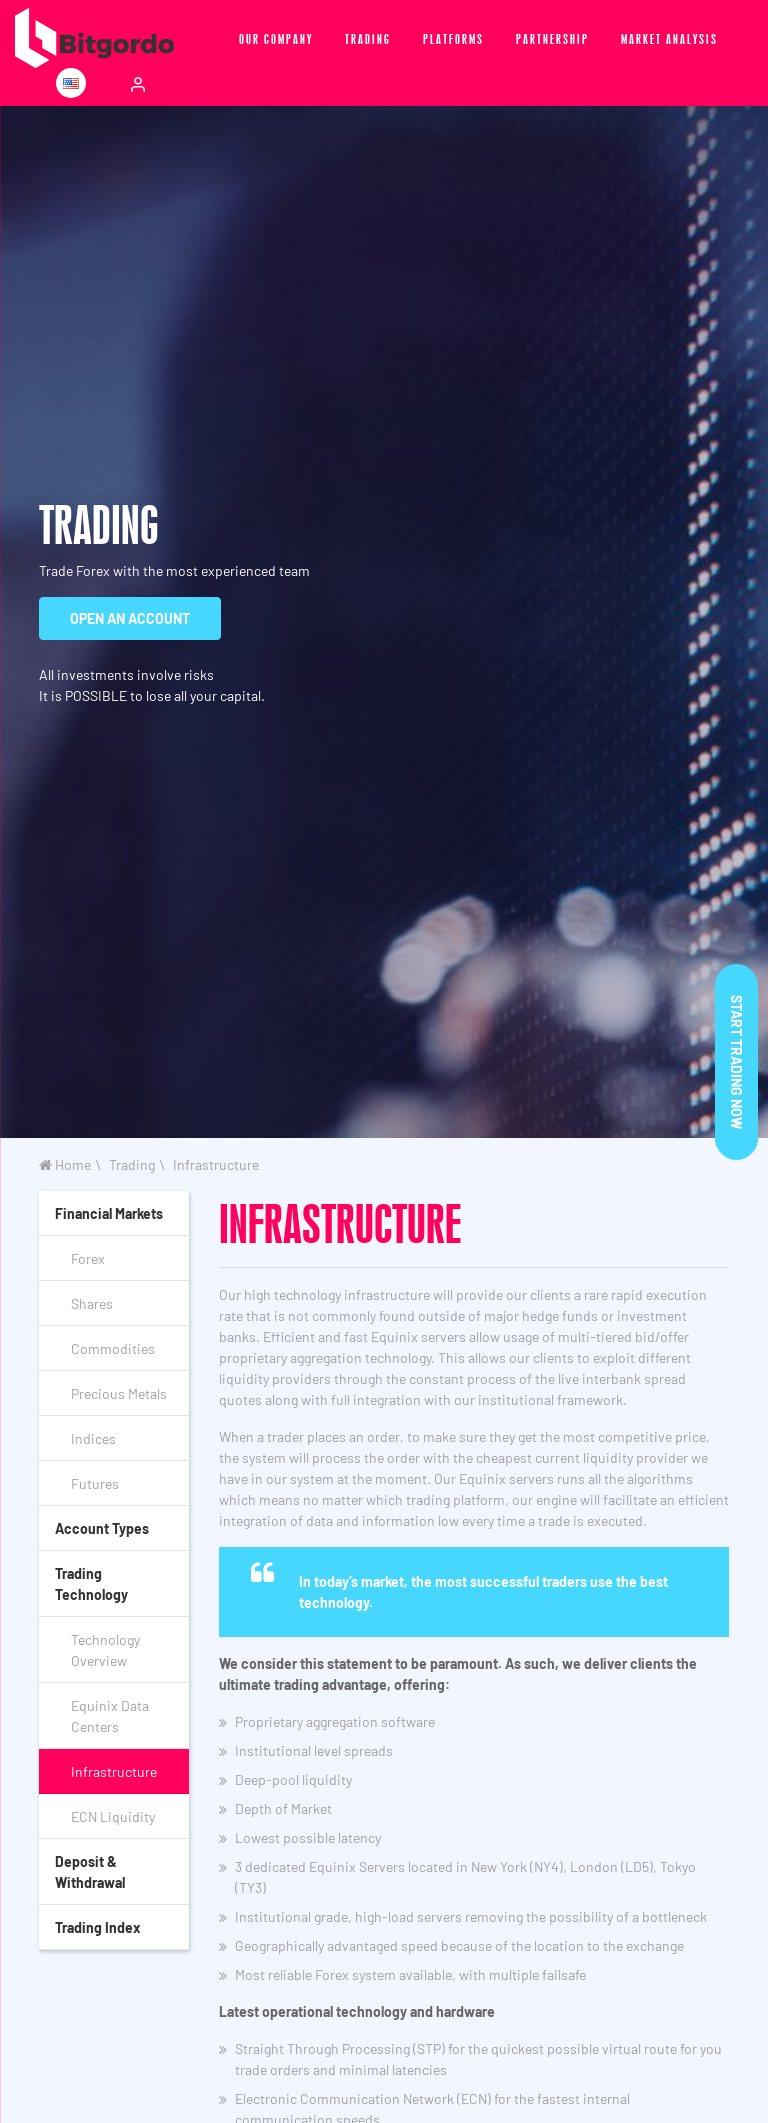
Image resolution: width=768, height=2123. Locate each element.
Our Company (276, 38)
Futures (95, 1483)
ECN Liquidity (113, 1816)
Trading (368, 38)
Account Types (102, 1528)
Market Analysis (669, 38)
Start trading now (736, 1062)
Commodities (113, 1348)
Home (65, 1164)
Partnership (552, 38)
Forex (88, 1258)
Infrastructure (216, 1164)
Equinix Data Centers (110, 1716)
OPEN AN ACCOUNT (130, 618)
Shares (92, 1303)
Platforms (453, 38)
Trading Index (98, 1927)
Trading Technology (91, 1584)
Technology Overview (105, 1650)
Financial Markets (109, 1213)
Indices (93, 1438)
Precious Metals (119, 1393)
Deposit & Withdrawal (90, 1872)
